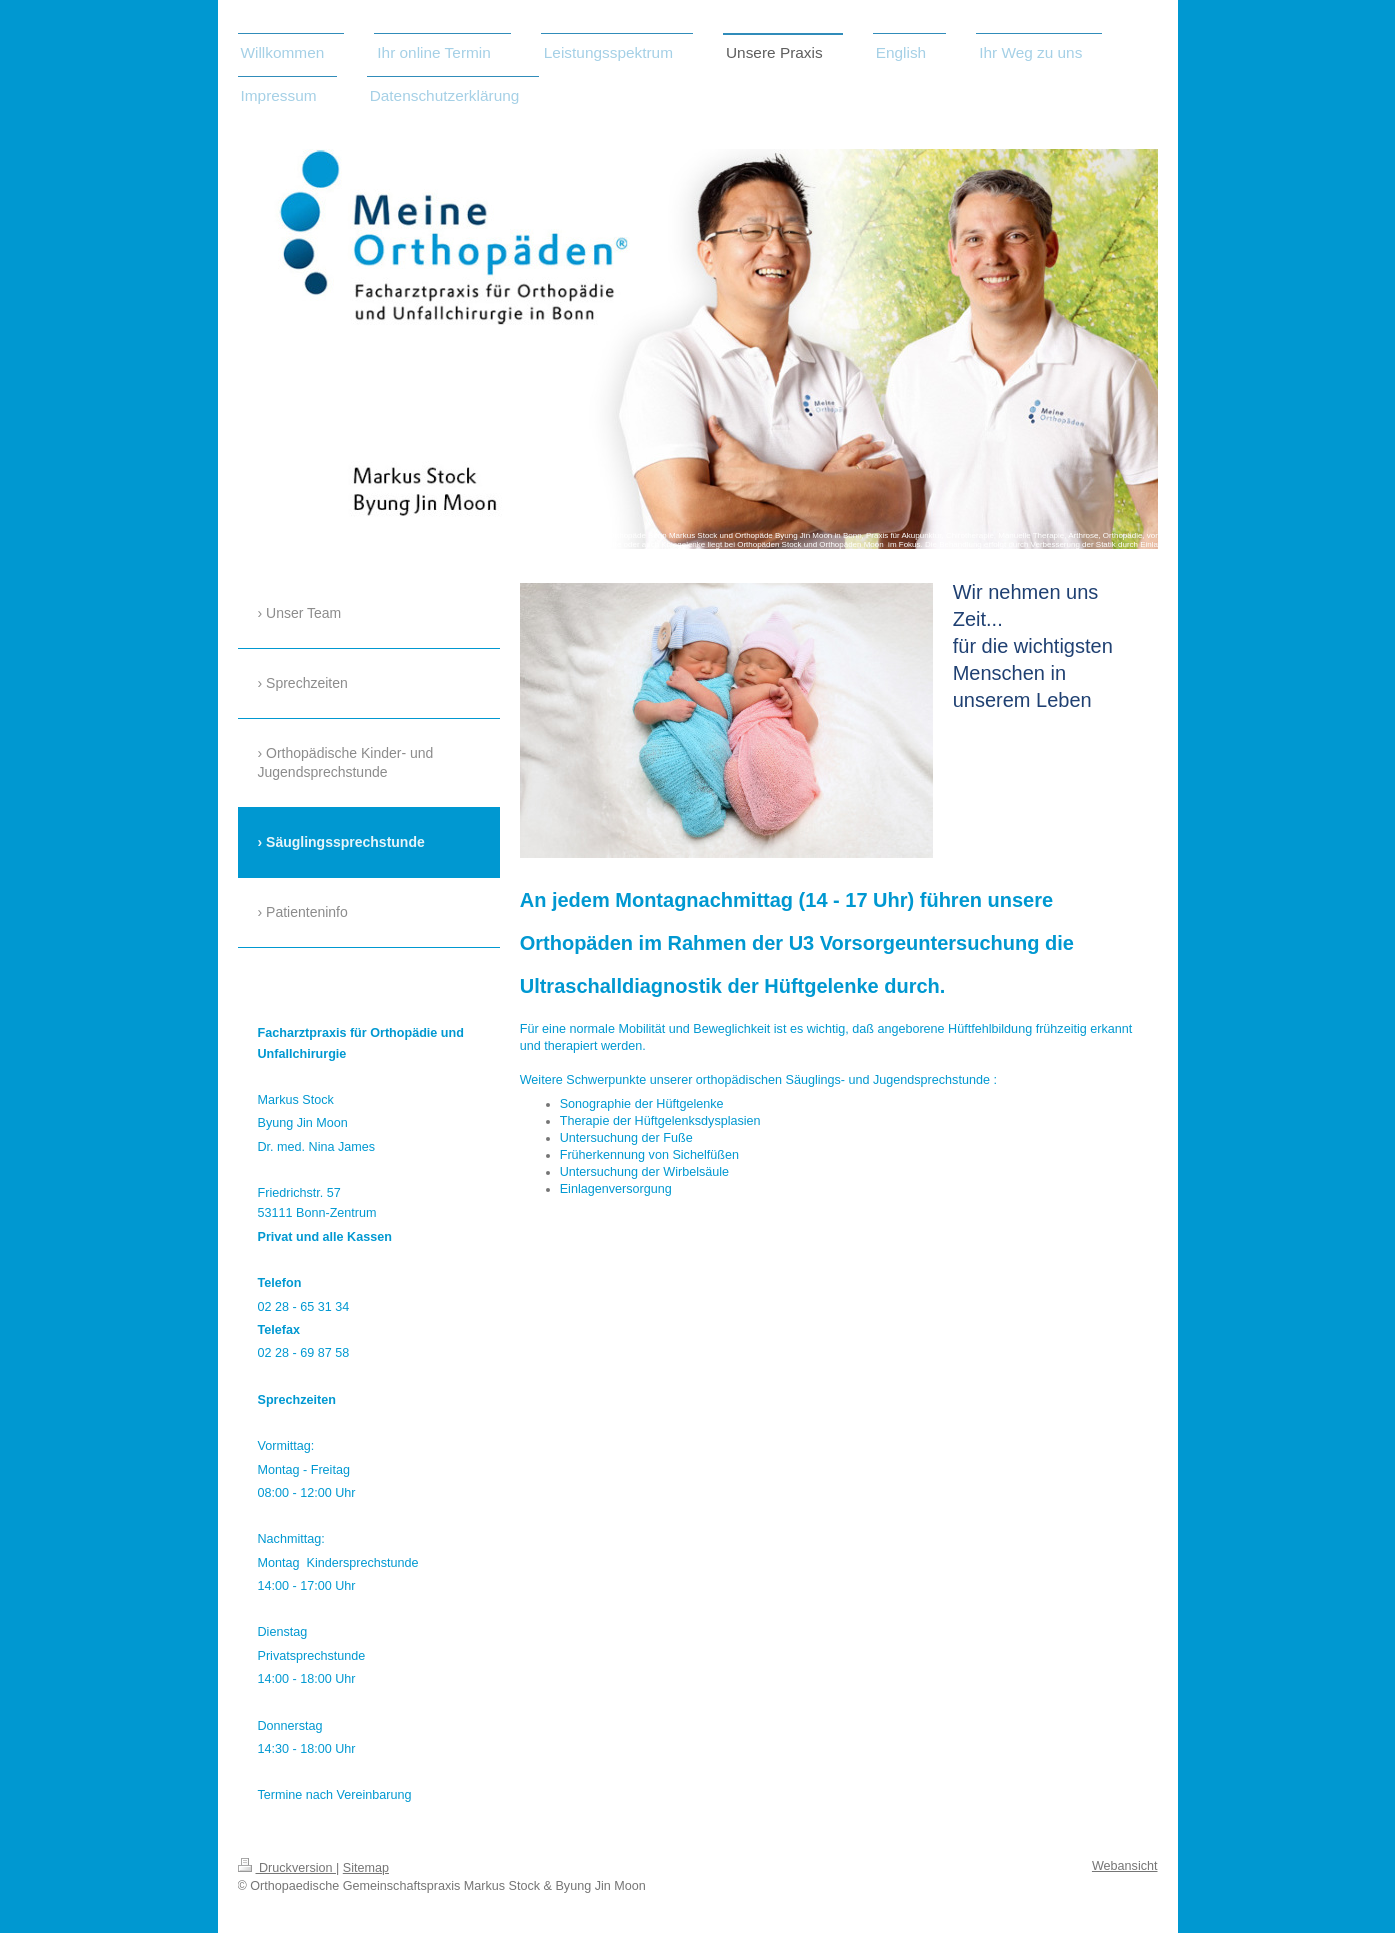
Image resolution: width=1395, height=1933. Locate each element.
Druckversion (287, 1868)
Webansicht (1125, 1866)
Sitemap (366, 1868)
